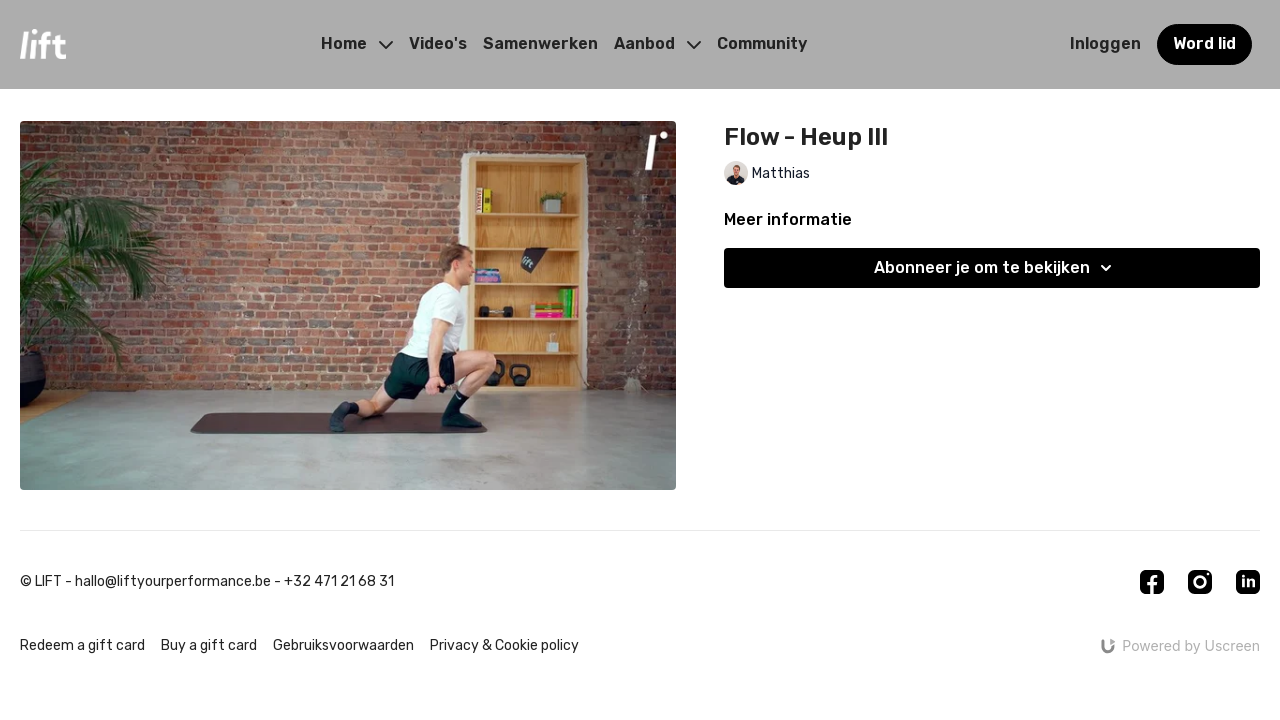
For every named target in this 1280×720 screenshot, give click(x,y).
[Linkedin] (1248, 582)
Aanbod (657, 43)
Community (762, 43)
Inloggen (1105, 43)
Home (357, 43)
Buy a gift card (209, 645)
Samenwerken (540, 43)
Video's (438, 43)
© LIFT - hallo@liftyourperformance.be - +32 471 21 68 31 (207, 582)
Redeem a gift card (82, 645)
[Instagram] (1200, 582)
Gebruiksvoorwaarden (343, 645)
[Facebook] (1152, 582)
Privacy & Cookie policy (504, 645)
